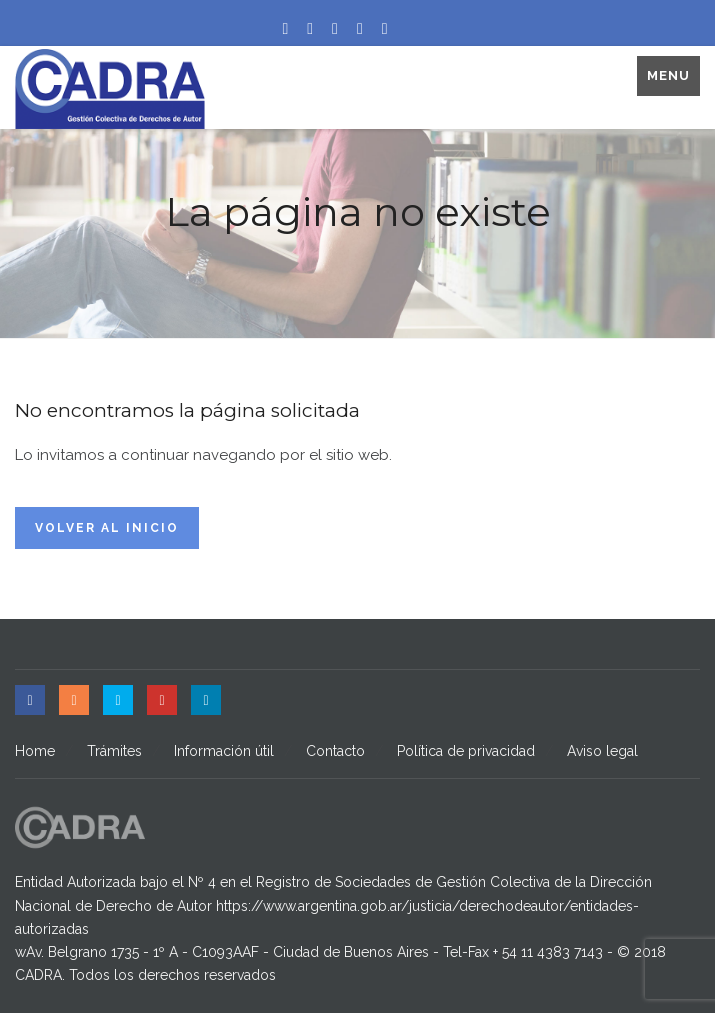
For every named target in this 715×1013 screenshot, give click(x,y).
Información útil (224, 751)
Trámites (114, 751)
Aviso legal (602, 751)
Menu (668, 75)
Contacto (335, 751)
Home (35, 751)
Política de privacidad (466, 751)
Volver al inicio (107, 528)
